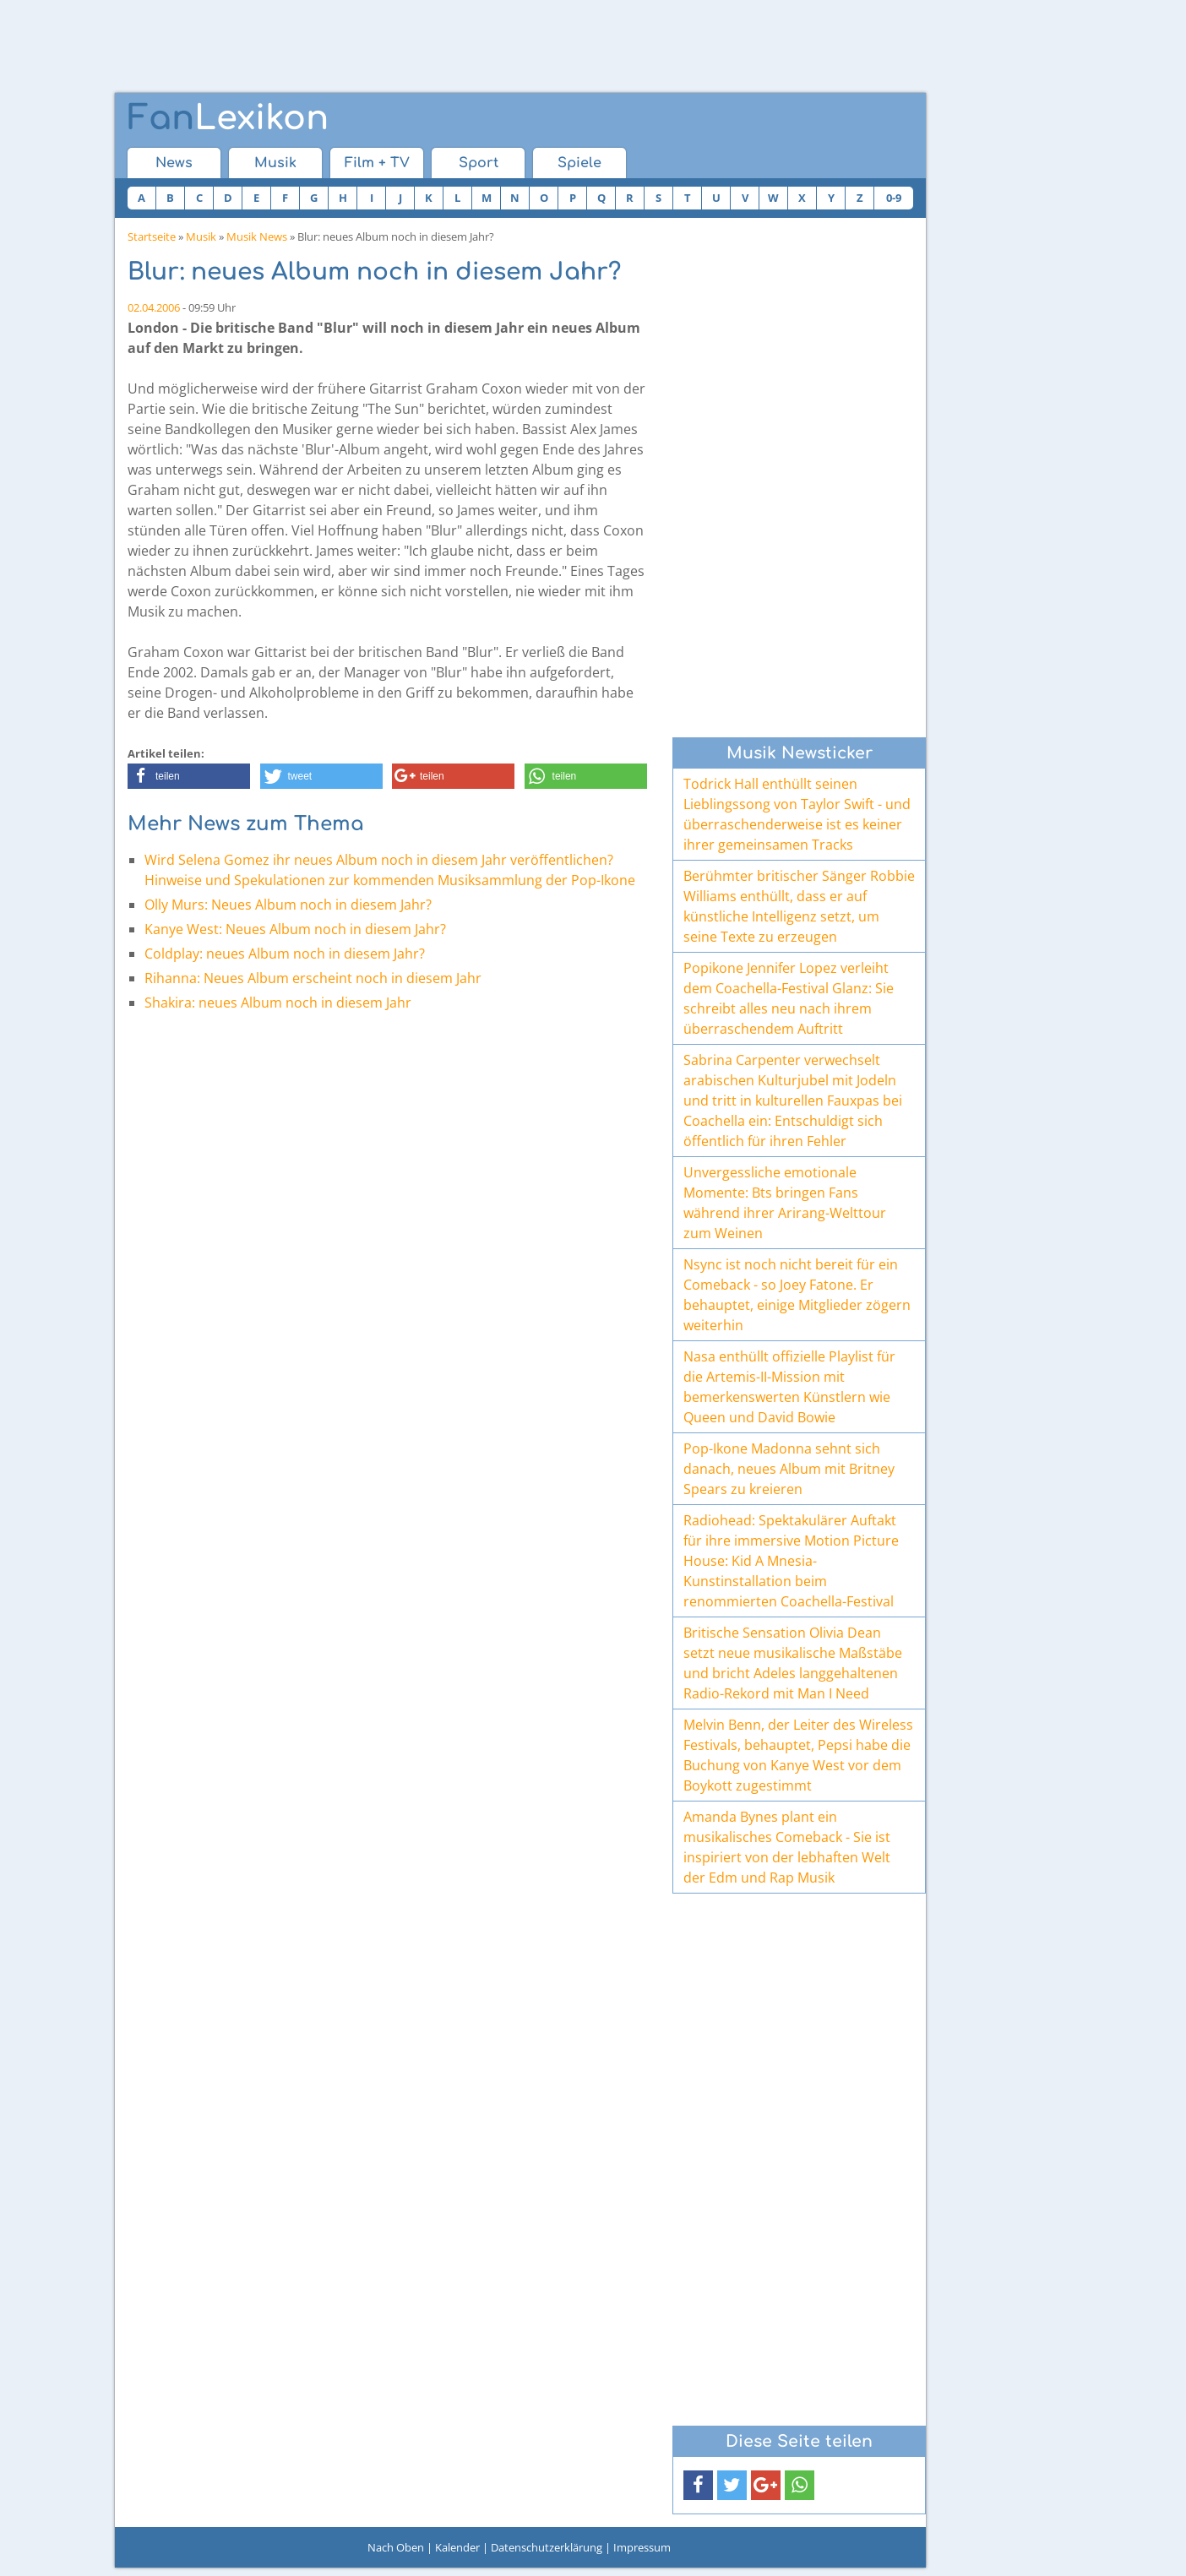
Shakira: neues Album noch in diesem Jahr (277, 1002)
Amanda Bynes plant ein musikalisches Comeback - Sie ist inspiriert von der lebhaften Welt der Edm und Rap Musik (786, 1847)
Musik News (256, 236)
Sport (478, 163)
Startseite (152, 236)
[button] (189, 776)
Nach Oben (395, 2547)
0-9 (893, 197)
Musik (275, 163)
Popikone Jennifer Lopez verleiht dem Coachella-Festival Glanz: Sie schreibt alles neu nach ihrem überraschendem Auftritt (788, 998)
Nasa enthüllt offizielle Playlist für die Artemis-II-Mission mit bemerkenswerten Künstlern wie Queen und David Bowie (789, 1387)
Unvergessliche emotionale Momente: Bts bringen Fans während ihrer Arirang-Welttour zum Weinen (784, 1202)
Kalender (457, 2547)
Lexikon (228, 118)
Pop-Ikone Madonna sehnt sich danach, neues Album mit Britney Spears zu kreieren (789, 1468)
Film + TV (377, 163)
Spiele (579, 163)
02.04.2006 (154, 307)
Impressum (642, 2547)
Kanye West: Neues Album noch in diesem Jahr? (295, 929)
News (174, 163)
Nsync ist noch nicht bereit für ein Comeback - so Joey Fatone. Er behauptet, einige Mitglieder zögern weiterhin (797, 1294)
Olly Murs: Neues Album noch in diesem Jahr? (288, 904)
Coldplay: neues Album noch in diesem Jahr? (284, 953)
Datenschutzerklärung (546, 2547)
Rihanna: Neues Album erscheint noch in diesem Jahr (312, 978)
